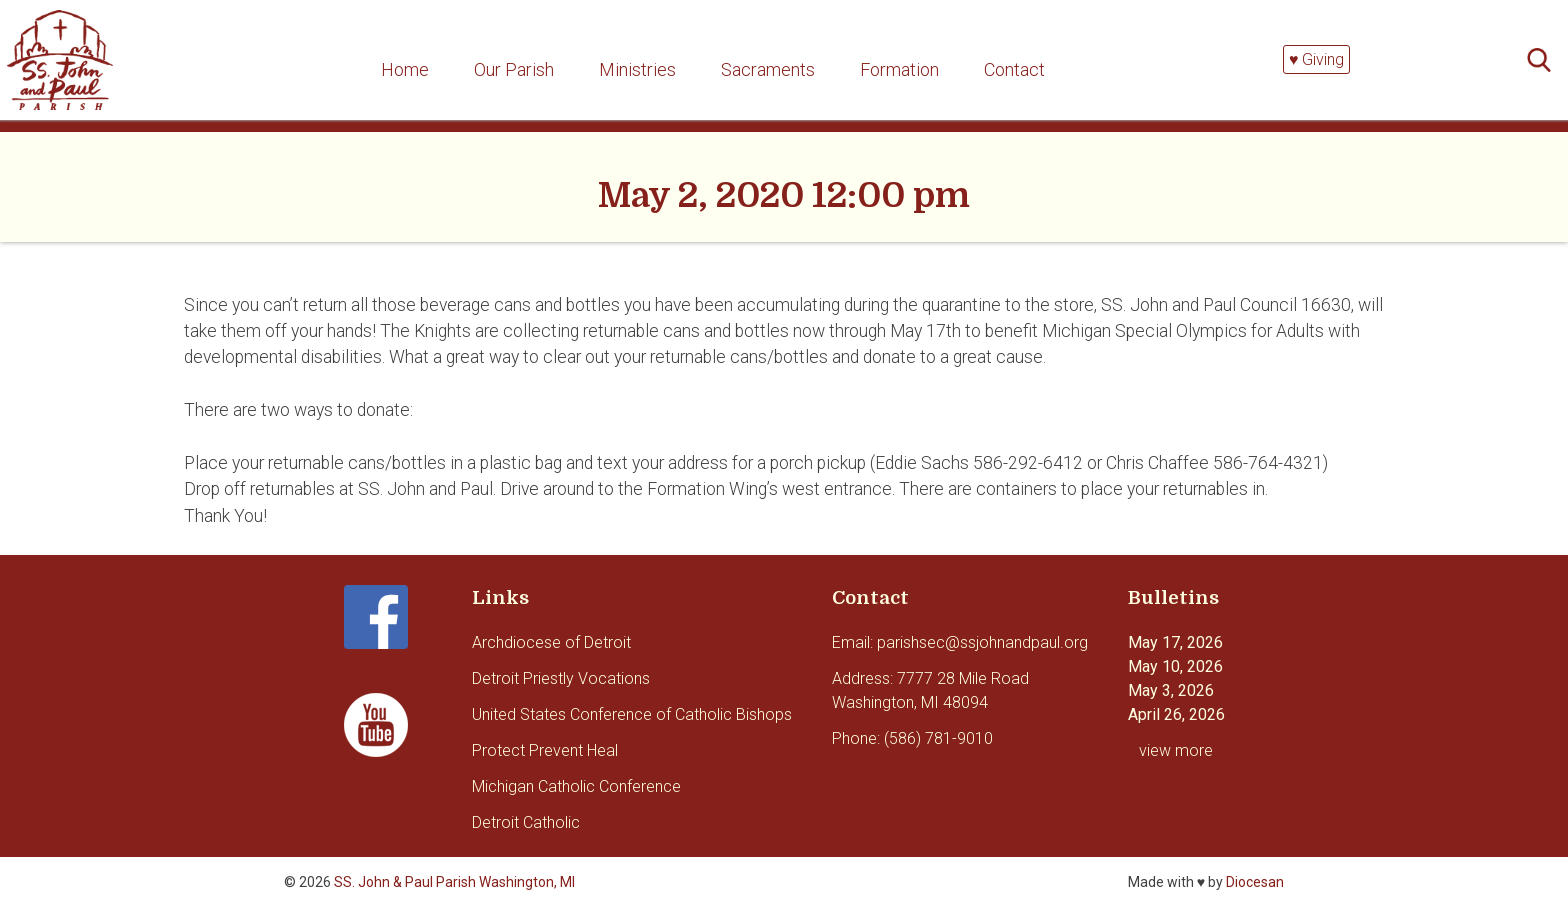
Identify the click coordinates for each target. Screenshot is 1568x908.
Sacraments (768, 69)
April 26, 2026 (1176, 714)
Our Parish (514, 69)
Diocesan (1255, 882)
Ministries (637, 69)
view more (1176, 750)
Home (405, 69)
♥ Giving (1317, 59)
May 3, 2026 (1171, 690)
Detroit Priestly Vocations (561, 678)
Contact (1014, 69)
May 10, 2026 (1175, 666)
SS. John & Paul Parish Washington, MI (454, 882)
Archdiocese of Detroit (551, 642)
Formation (899, 69)
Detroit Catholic (526, 822)
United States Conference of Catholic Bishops (632, 714)
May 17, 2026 (1175, 642)
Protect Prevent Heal (545, 750)
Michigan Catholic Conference (576, 786)
